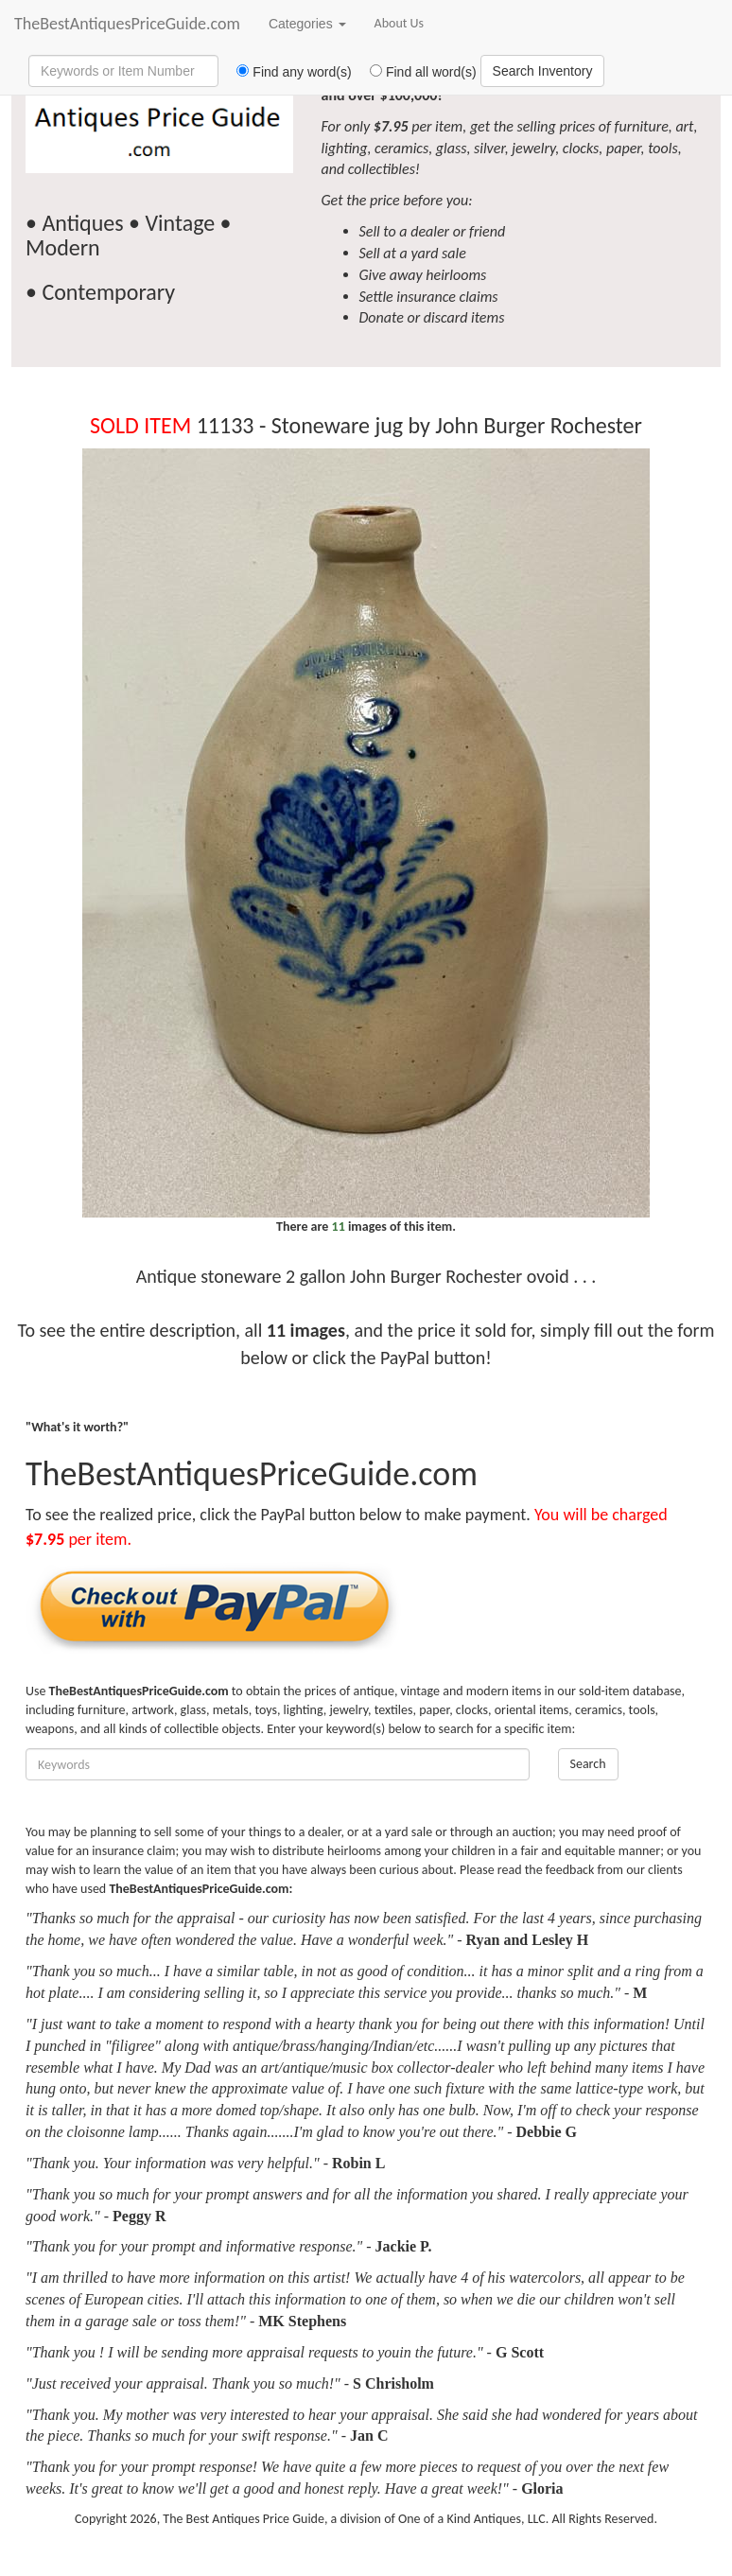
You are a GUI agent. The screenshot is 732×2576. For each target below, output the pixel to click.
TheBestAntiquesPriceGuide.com (127, 23)
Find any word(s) (287, 71)
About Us (400, 23)
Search (588, 1764)
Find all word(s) (416, 71)
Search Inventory (543, 71)
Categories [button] (307, 23)
